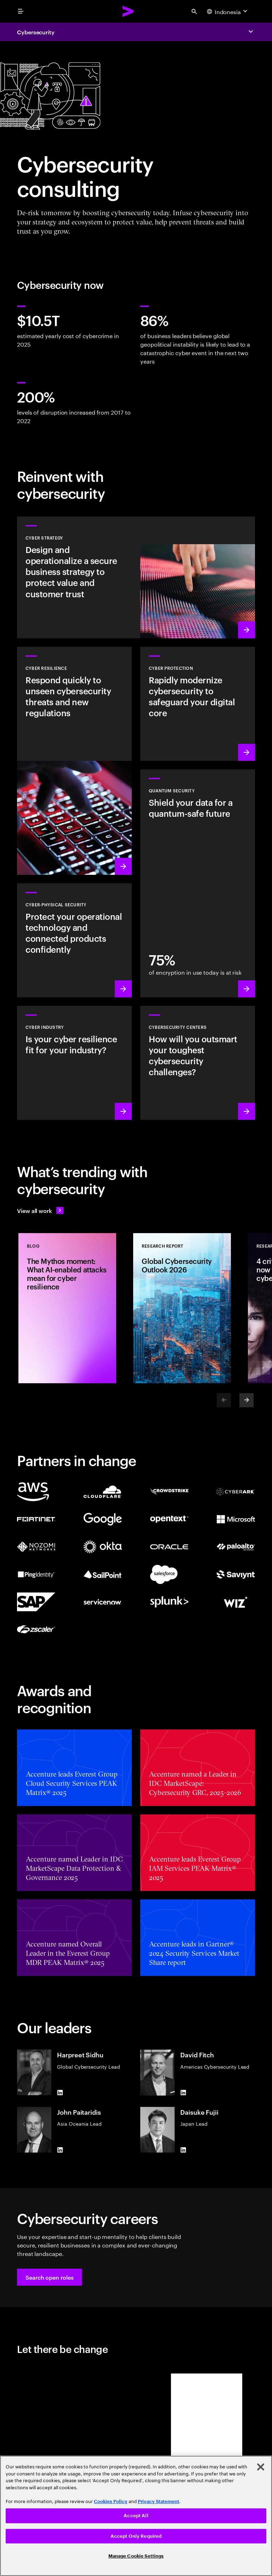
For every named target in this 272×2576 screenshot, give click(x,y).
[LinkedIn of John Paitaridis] (59, 2149)
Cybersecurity (36, 32)
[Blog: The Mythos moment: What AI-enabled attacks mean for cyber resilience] (67, 1308)
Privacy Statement (158, 2501)
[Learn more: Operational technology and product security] (74, 940)
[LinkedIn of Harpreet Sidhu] (59, 2092)
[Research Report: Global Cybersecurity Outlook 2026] (182, 1308)
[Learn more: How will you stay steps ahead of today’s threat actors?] (197, 1063)
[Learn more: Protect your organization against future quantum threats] (197, 883)
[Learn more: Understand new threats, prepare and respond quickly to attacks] (74, 761)
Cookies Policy (111, 2501)
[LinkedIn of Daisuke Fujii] (183, 2149)
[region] (136, 2516)
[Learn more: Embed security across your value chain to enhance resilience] (74, 1063)
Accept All (136, 2515)
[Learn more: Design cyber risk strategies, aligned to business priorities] (136, 577)
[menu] (20, 11)
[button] (49, 2277)
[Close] (260, 2467)
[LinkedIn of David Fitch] (183, 2092)
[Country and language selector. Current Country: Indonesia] (227, 11)
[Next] (246, 1400)
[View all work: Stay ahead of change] (40, 1210)
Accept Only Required (136, 2536)
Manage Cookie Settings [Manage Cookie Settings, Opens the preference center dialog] (136, 2556)
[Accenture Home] (128, 11)
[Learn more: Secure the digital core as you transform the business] (197, 704)
